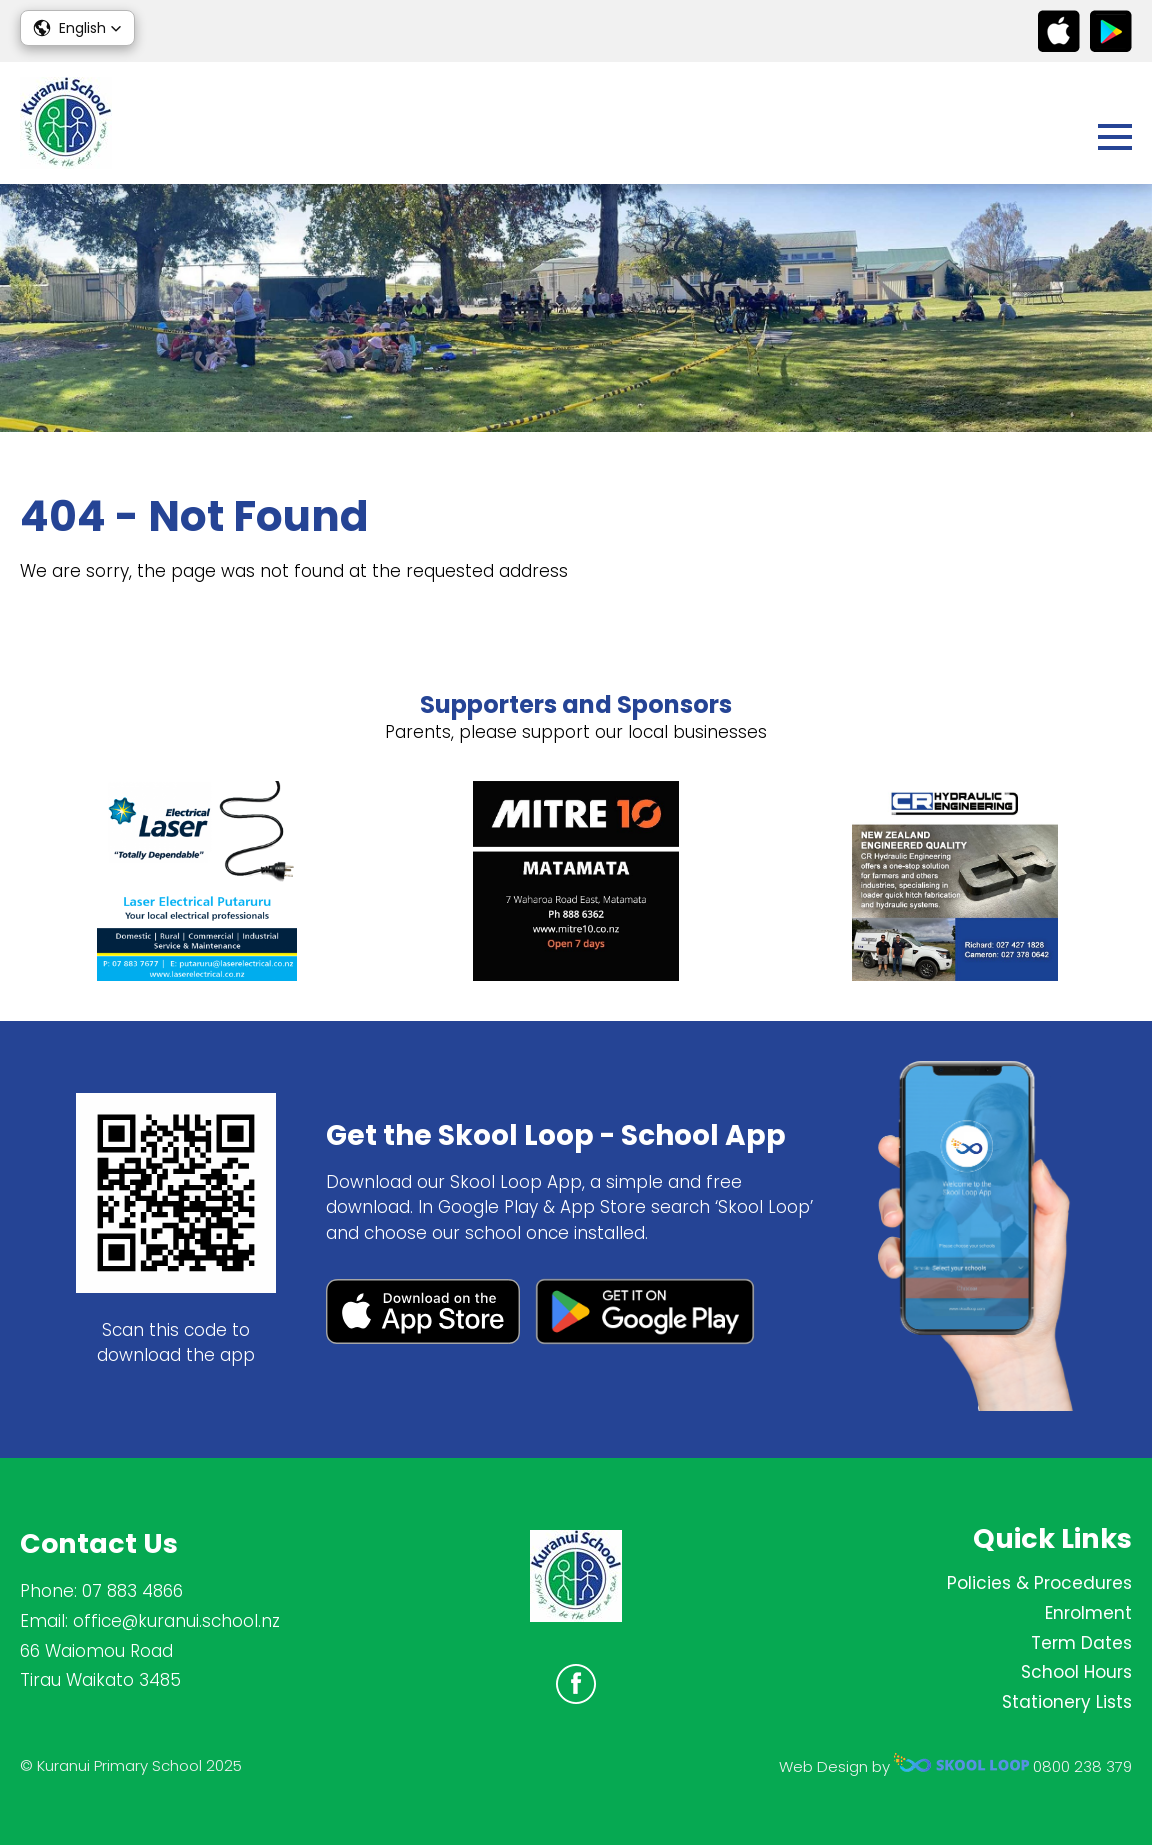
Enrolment (1088, 1613)
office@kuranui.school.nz (176, 1621)
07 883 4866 (132, 1591)
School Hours (1076, 1672)
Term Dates (1081, 1643)
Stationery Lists (1067, 1702)
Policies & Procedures (1039, 1583)
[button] (77, 28)
